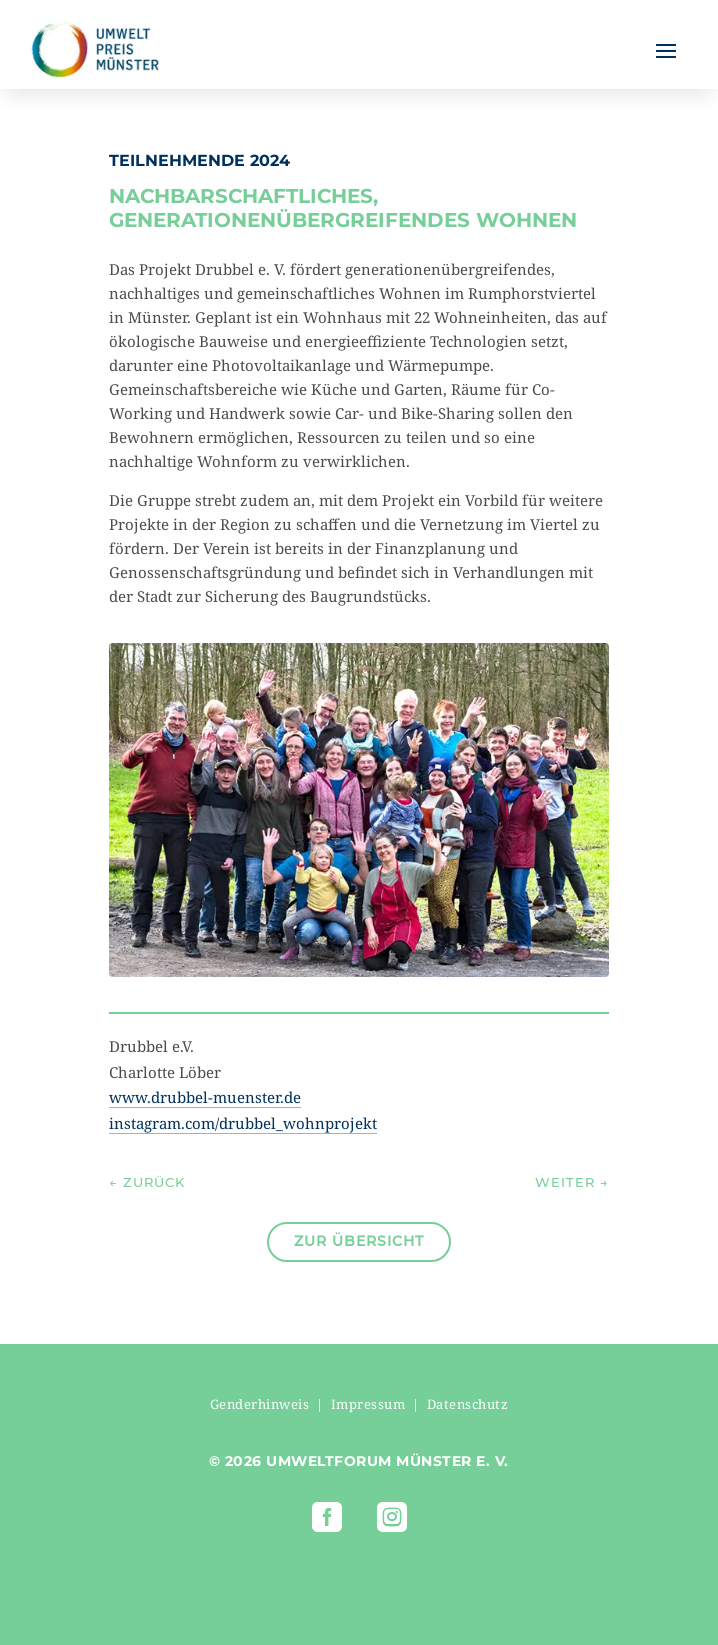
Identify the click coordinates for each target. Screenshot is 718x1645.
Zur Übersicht (359, 1241)
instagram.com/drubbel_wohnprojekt (243, 1123)
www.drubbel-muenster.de (205, 1097)
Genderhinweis (260, 1404)
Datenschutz (468, 1404)
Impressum (368, 1404)
